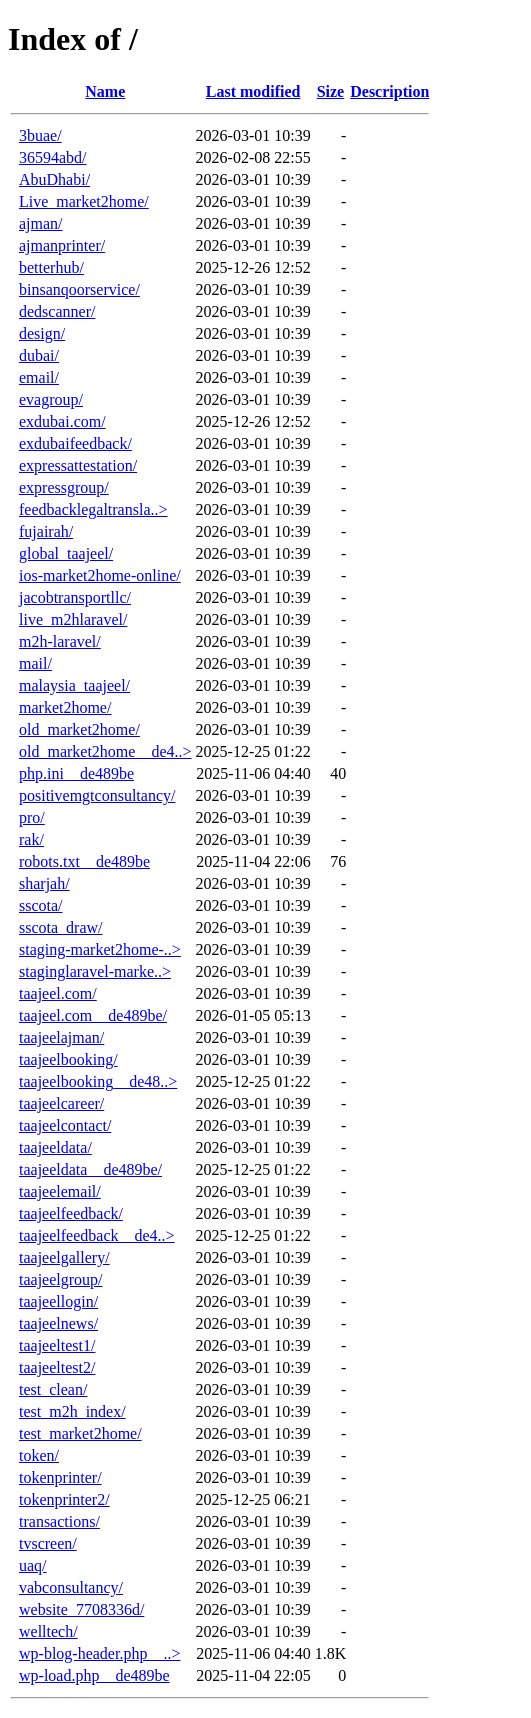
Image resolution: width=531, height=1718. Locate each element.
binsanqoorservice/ (79, 289)
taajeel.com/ (58, 993)
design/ (42, 333)
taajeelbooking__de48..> (98, 1081)
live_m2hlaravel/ (73, 619)
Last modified (253, 91)
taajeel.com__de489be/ (93, 1015)
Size (331, 91)
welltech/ (48, 1631)
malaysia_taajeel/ (74, 685)
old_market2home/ (79, 729)
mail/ (35, 663)
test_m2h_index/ (72, 1411)
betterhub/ (51, 267)
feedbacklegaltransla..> (93, 509)
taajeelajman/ (61, 1037)
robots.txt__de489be (84, 861)
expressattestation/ (78, 465)
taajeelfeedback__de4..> (97, 1235)
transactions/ (59, 1521)
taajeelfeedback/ (71, 1213)
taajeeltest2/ (57, 1367)
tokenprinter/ (60, 1477)
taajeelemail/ (60, 1191)
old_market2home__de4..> (105, 751)
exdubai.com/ (62, 421)
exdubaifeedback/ (75, 443)
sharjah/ (44, 883)
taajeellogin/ (58, 1301)
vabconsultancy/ (71, 1587)
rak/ (31, 839)
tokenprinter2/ (64, 1499)
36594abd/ (53, 157)
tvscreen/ (48, 1543)
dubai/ (39, 355)
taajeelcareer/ (61, 1103)
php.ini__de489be (76, 773)
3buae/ (40, 135)
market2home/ (65, 707)
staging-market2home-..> (100, 949)
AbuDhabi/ (54, 179)
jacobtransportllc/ (75, 597)
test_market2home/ (80, 1433)
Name (105, 91)
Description (389, 91)
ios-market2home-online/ (100, 575)
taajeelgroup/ (61, 1279)
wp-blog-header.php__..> (99, 1653)
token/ (39, 1455)
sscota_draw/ (61, 927)
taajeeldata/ (55, 1147)
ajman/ (41, 223)
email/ (39, 377)
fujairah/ (46, 531)
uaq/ (33, 1565)
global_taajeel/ (66, 553)
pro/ (32, 817)
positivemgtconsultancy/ (97, 795)
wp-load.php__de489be (94, 1675)
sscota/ (41, 905)
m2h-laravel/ (60, 641)
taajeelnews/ (58, 1323)
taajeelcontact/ (65, 1125)
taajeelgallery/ (64, 1257)
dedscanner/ (57, 311)
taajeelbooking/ (68, 1059)
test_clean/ (53, 1389)
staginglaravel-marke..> (95, 971)
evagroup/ (51, 399)
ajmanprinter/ (62, 245)
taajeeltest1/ (57, 1345)
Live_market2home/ (84, 201)
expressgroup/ (64, 487)
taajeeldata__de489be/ (90, 1169)
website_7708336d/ (81, 1609)
